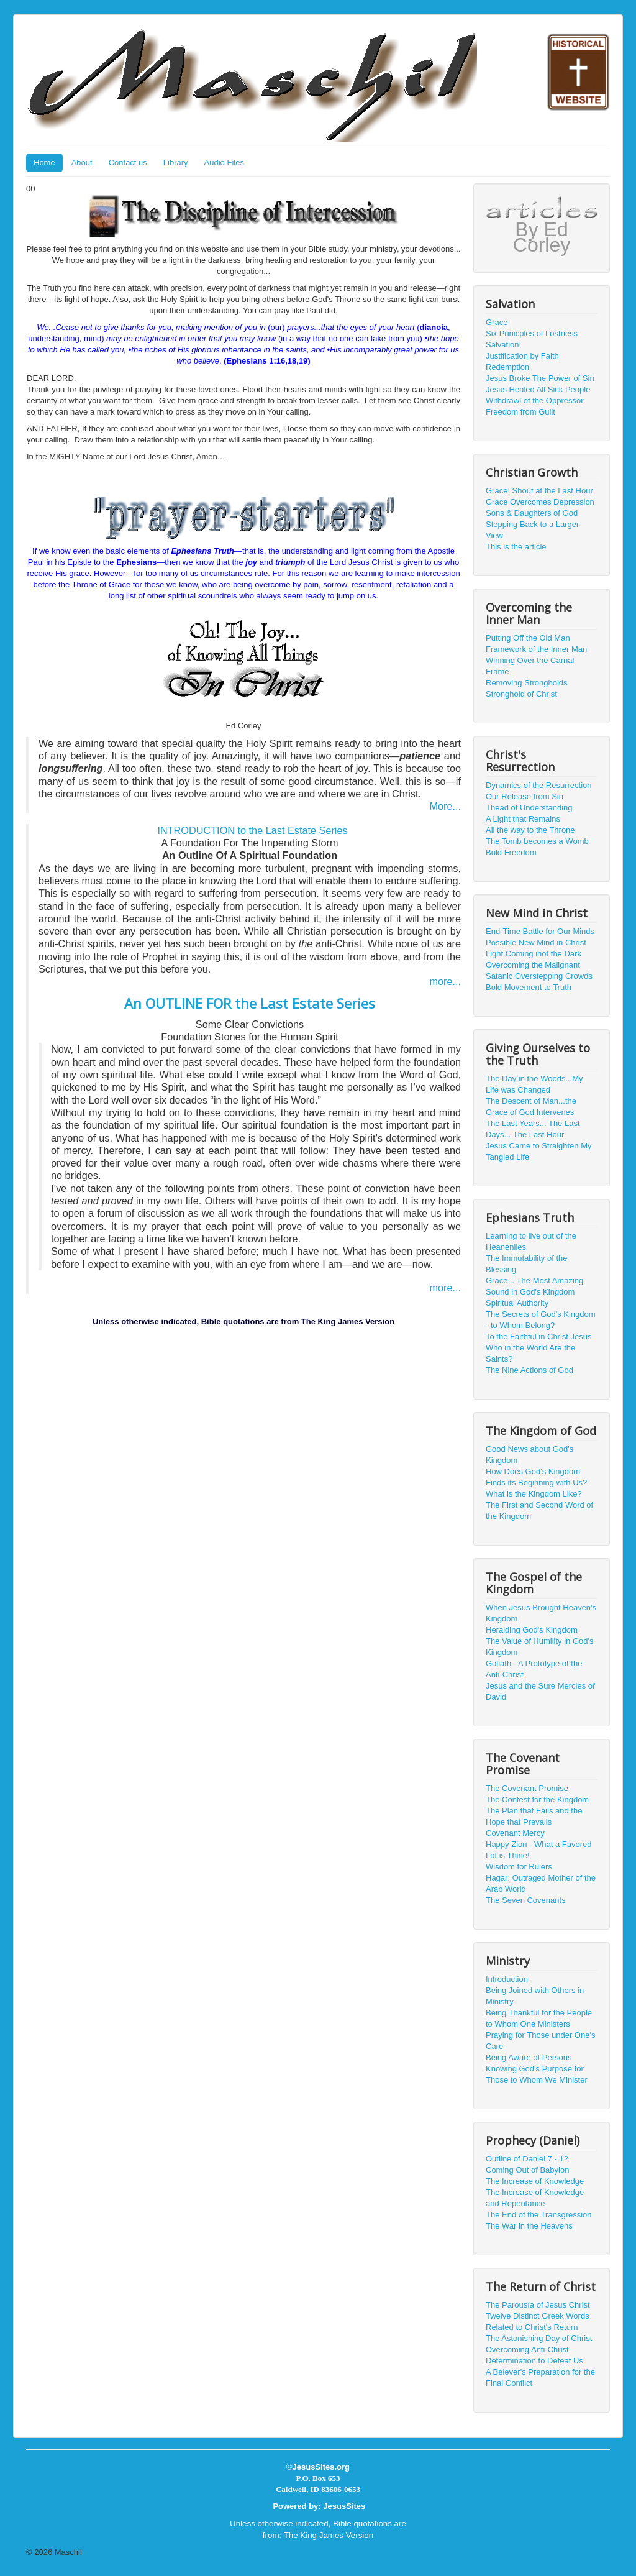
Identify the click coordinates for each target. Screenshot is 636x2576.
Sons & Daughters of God (532, 513)
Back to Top (589, 2552)
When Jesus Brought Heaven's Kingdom (541, 1613)
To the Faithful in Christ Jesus (539, 1336)
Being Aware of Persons (529, 2057)
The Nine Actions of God (529, 1370)
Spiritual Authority (517, 1303)
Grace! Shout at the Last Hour (539, 490)
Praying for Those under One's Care (540, 2040)
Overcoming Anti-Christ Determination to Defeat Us (534, 2355)
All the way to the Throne (530, 830)
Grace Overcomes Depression (540, 501)
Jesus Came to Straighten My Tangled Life (539, 1151)
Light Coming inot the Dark (533, 953)
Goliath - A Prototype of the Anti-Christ (534, 1669)
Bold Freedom (511, 852)
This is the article (516, 546)
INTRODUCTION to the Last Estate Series (252, 830)
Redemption (507, 367)
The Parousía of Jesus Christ (538, 2304)
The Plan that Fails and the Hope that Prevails (534, 1816)
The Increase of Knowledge (535, 2181)
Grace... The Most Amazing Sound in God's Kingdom (534, 1286)
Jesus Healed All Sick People (538, 389)
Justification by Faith (522, 355)
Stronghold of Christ (521, 694)
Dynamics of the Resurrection (539, 785)
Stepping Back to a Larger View (532, 530)
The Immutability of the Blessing (527, 1264)
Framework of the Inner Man (536, 649)
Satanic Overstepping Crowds (539, 976)
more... (445, 981)
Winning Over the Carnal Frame (530, 666)
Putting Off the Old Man (528, 638)
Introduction (507, 1979)
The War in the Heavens (529, 2225)
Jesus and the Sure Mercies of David (540, 1691)
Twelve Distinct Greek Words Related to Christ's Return (537, 2321)
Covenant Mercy (515, 1833)
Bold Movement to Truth (528, 987)
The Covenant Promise (527, 1788)
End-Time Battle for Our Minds (540, 931)
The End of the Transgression (539, 2214)
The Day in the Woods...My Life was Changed (534, 1084)
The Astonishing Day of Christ (539, 2338)
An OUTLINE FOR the (249, 1003)
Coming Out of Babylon (527, 2170)
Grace (496, 322)
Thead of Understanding (529, 807)
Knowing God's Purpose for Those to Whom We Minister (537, 2074)
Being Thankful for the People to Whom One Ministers (539, 2018)
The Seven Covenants (526, 1900)
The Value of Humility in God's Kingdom (539, 1646)
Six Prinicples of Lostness (532, 333)
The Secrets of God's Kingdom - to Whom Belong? (541, 1319)
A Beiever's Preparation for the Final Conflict (540, 2377)
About (82, 162)
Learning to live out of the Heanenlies (531, 1241)
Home (44, 162)
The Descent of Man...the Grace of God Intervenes (531, 1106)
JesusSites (344, 2506)
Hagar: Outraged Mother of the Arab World (541, 1883)
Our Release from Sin (524, 796)
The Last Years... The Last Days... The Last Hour (533, 1129)
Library (175, 162)
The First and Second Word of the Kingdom (539, 1510)
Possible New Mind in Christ (536, 942)
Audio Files (224, 162)
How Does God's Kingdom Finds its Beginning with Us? (536, 1477)
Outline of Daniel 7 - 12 (527, 2158)
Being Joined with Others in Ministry (535, 1996)
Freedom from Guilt (520, 411)
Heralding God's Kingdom (532, 1629)
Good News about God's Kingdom (529, 1454)
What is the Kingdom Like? (534, 1493)
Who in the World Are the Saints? (530, 1353)
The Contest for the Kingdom (537, 1799)
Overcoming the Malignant (533, 964)
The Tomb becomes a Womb (537, 841)
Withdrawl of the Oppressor (535, 400)
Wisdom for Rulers (519, 1866)
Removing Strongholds (527, 682)
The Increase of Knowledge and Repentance (535, 2198)
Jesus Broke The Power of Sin (540, 378)
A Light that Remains (523, 818)
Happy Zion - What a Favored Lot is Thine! (539, 1850)
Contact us (128, 162)
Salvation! (503, 344)
